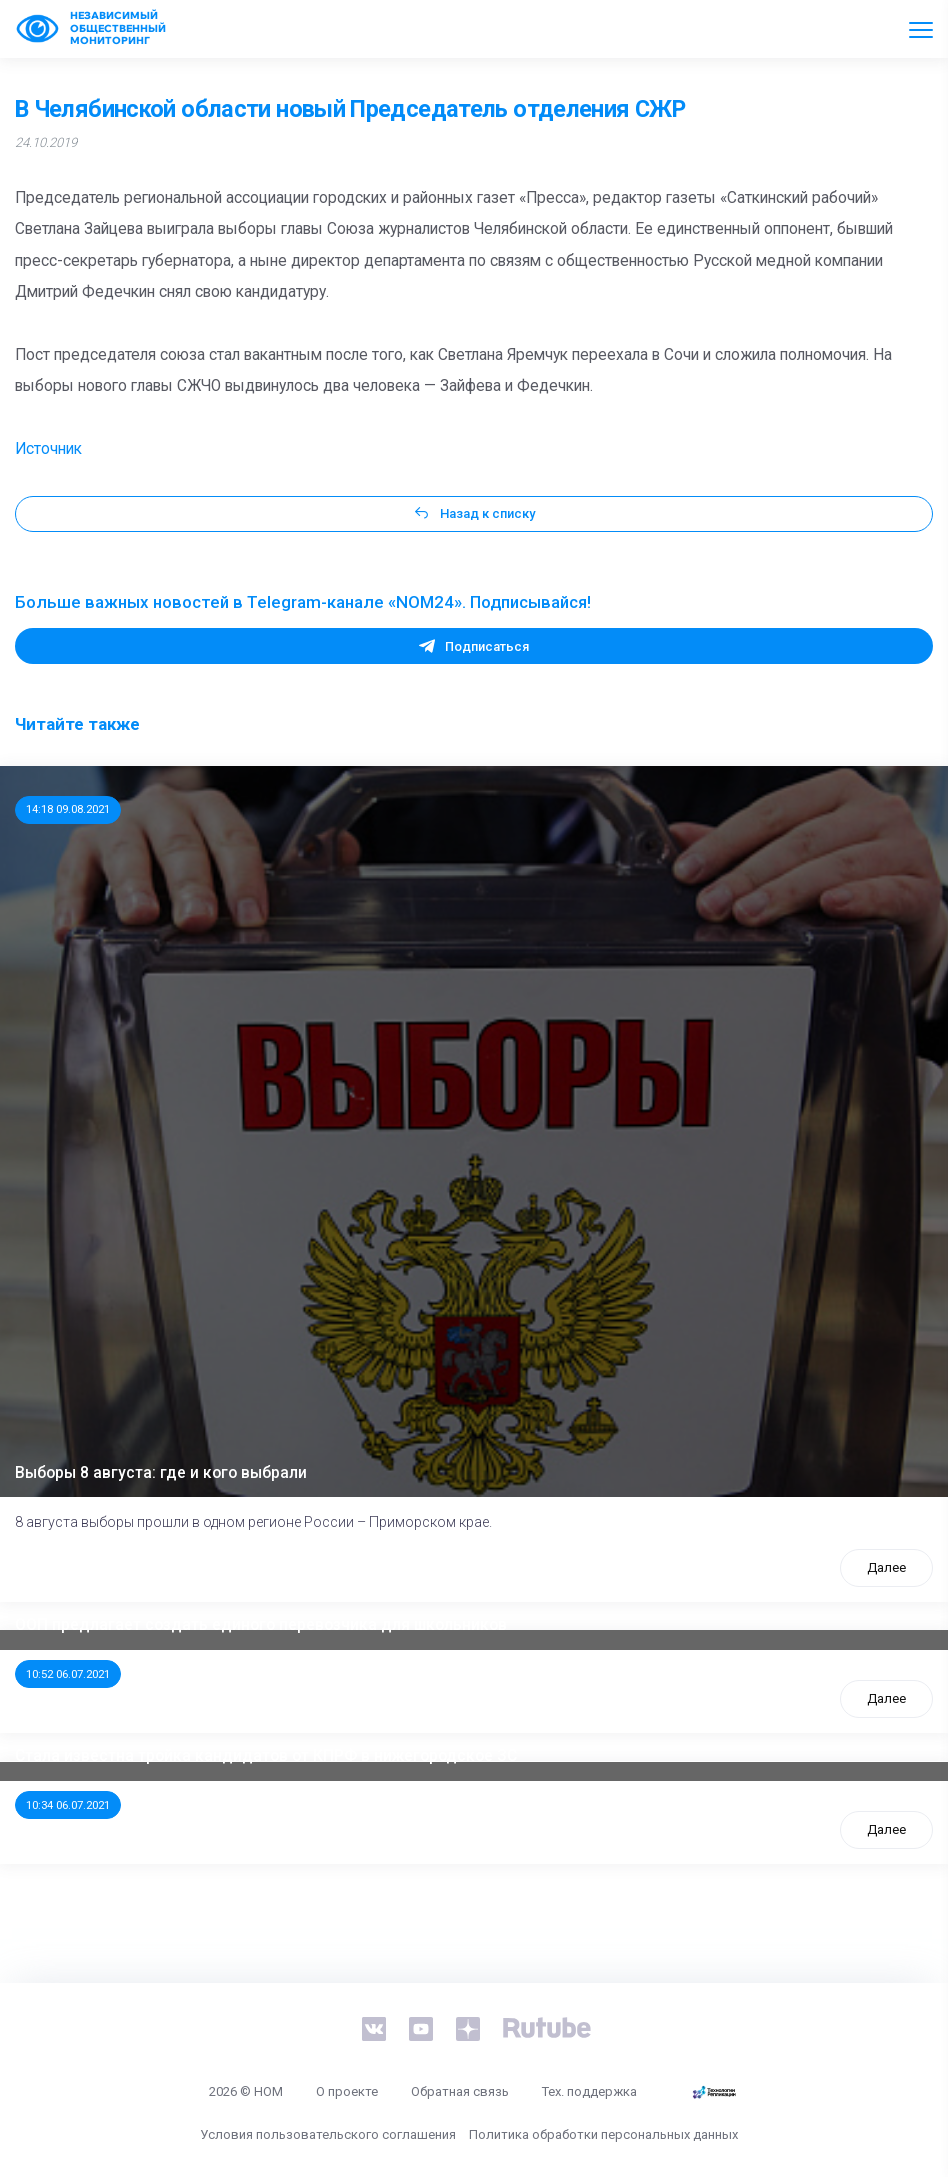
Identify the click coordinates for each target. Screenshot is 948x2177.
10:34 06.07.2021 (68, 1805)
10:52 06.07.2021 (68, 1674)
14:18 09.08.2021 (68, 809)
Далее (886, 1567)
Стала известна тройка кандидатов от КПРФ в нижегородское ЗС (266, 1756)
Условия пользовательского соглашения (328, 2134)
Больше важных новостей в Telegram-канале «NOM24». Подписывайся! (303, 602)
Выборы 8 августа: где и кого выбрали (161, 1473)
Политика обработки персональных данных (603, 2134)
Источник (48, 449)
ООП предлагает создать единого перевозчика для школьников (261, 1625)
